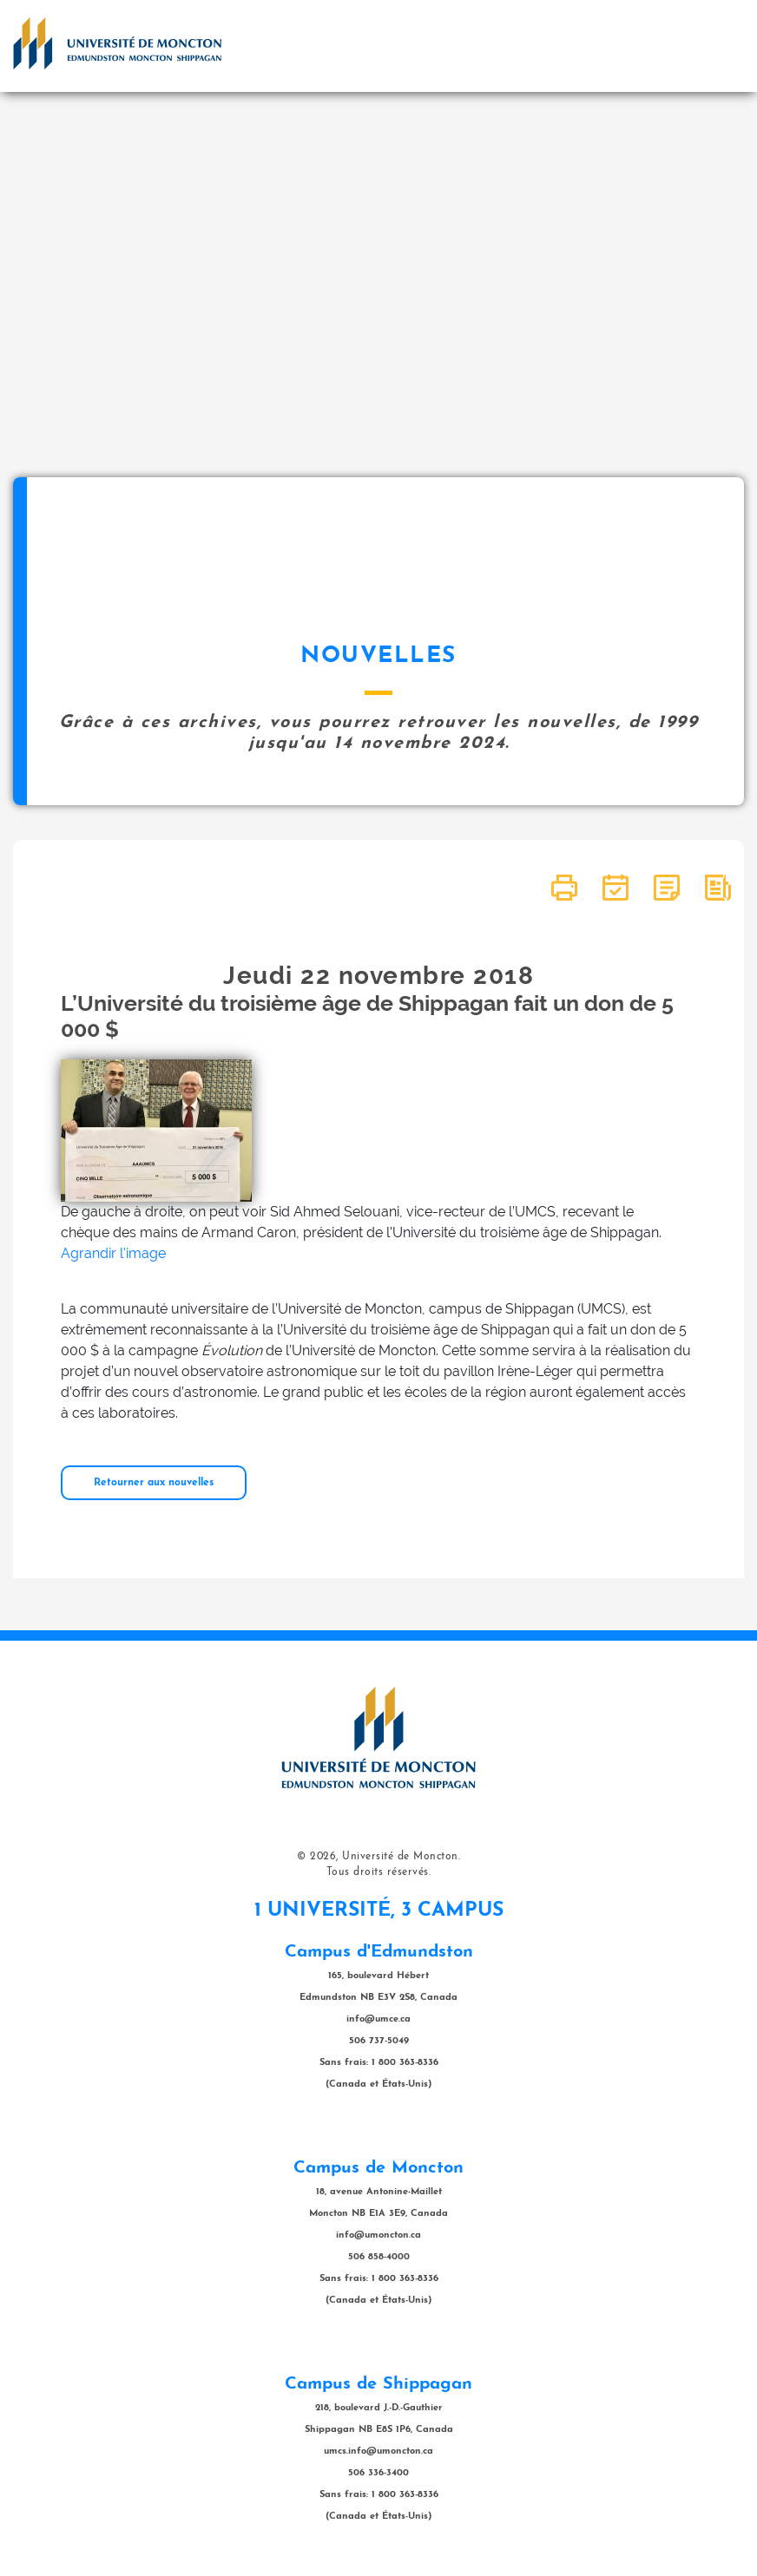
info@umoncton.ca (378, 2235)
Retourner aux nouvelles (154, 1483)
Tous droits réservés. (378, 1872)
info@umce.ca (378, 2019)
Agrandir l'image (113, 1253)
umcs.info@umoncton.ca (378, 2451)
